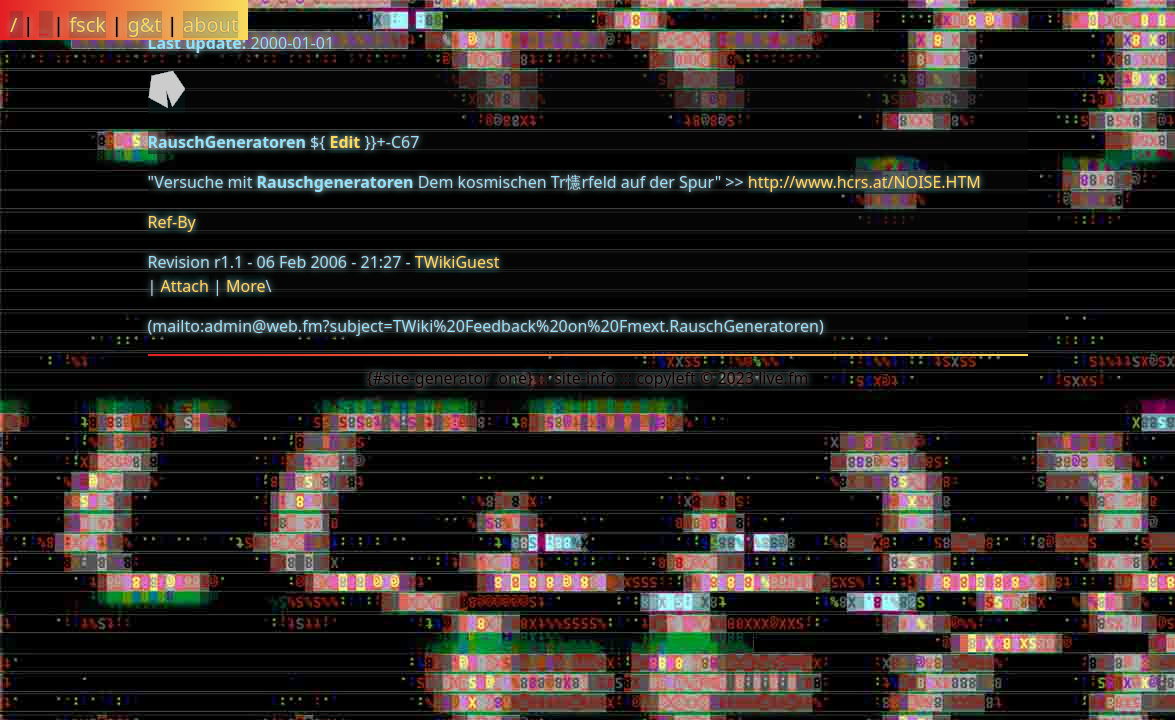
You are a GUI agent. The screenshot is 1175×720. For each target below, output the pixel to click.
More (246, 286)
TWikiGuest (457, 262)
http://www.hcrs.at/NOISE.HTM (864, 182)
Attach (184, 286)
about (210, 24)
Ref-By (172, 222)
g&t (144, 24)
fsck (87, 24)
